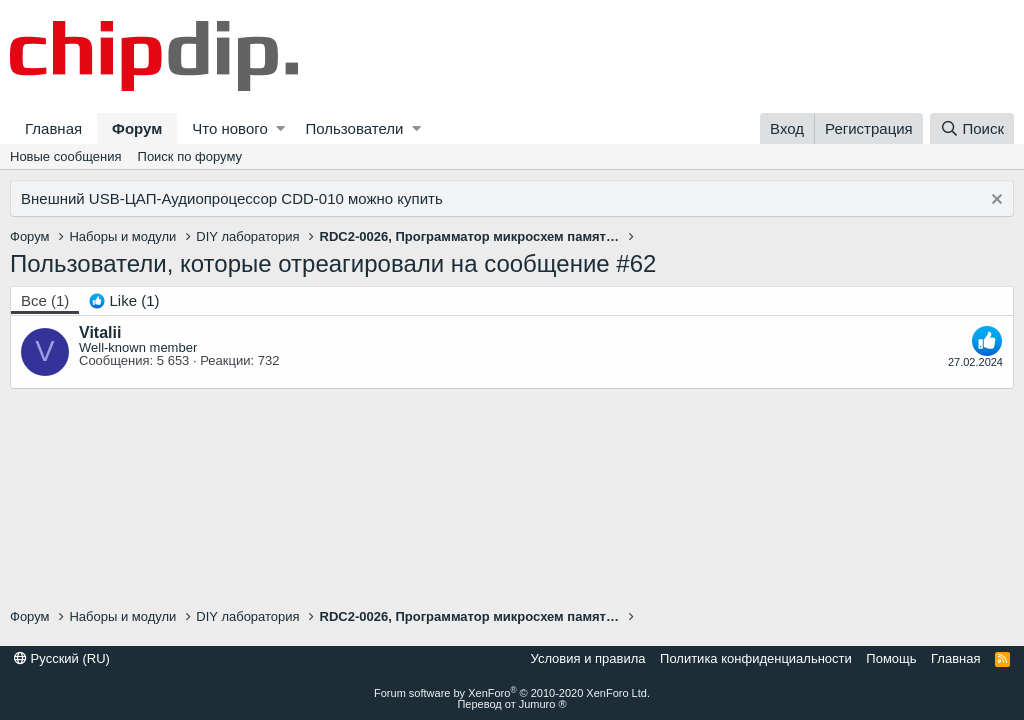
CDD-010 (312, 198)
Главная (53, 128)
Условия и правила (588, 658)
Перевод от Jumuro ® (511, 704)
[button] (280, 128)
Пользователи (354, 128)
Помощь (891, 658)
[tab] (124, 301)
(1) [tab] (45, 300)
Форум (137, 128)
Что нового (229, 128)
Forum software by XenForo (512, 693)
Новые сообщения (66, 156)
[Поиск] (972, 128)
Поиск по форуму (190, 156)
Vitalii (100, 332)
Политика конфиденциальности (756, 658)
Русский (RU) (62, 658)
